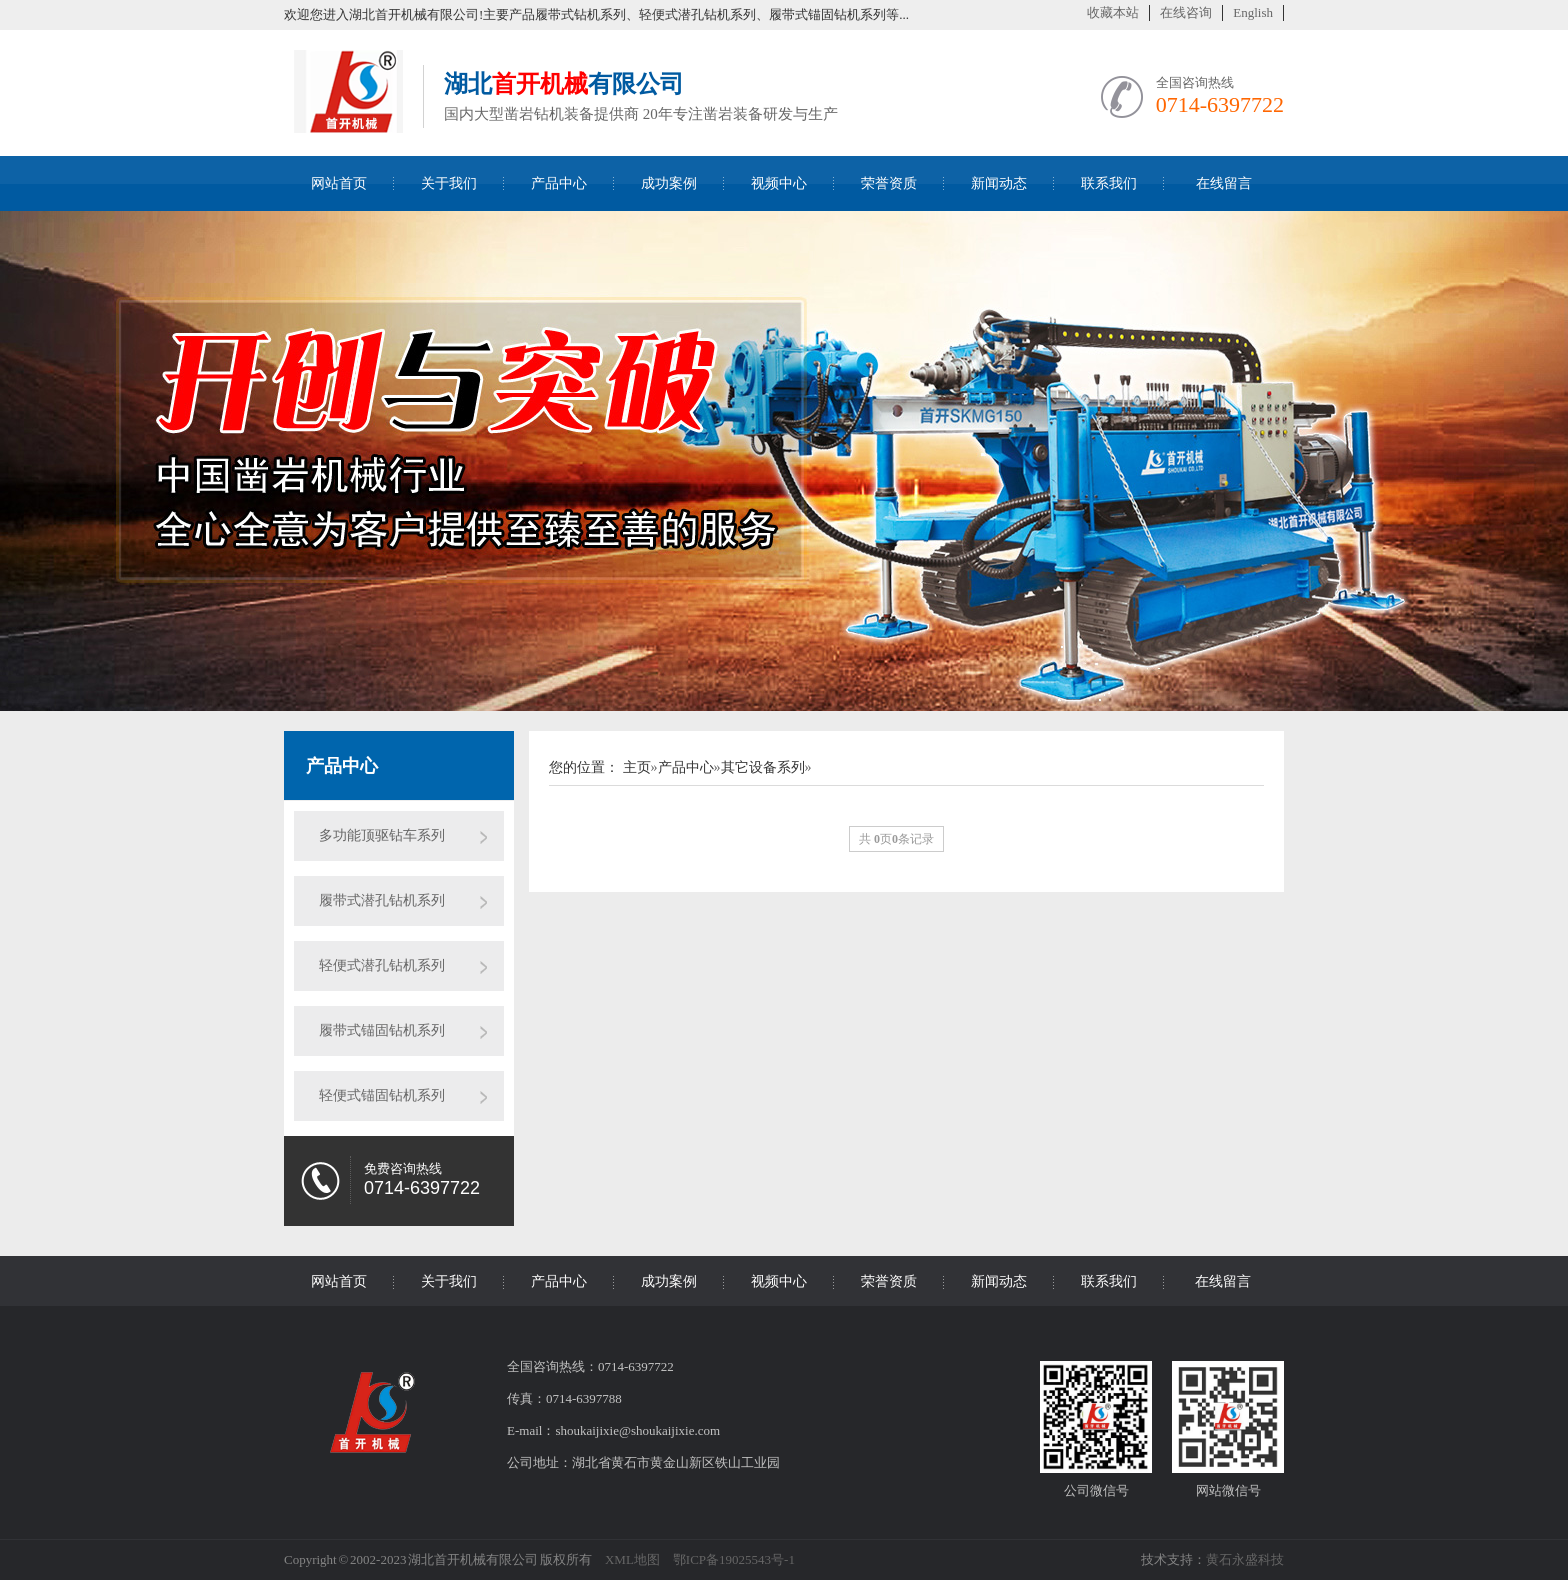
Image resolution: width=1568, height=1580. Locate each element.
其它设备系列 (763, 767)
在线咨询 (1186, 12)
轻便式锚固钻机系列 (382, 1095)
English (1253, 12)
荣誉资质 (889, 183)
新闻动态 (999, 183)
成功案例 (669, 183)
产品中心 (559, 183)
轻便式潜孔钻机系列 (382, 965)
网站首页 (339, 183)
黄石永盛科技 (1245, 1559)
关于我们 (449, 183)
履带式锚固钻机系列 (382, 1030)
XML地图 (632, 1559)
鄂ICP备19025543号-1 (734, 1559)
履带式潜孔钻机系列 (382, 900)
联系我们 (1109, 183)
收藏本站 (1113, 12)
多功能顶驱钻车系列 (382, 835)
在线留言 (1224, 183)
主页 (637, 767)
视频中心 (779, 183)
